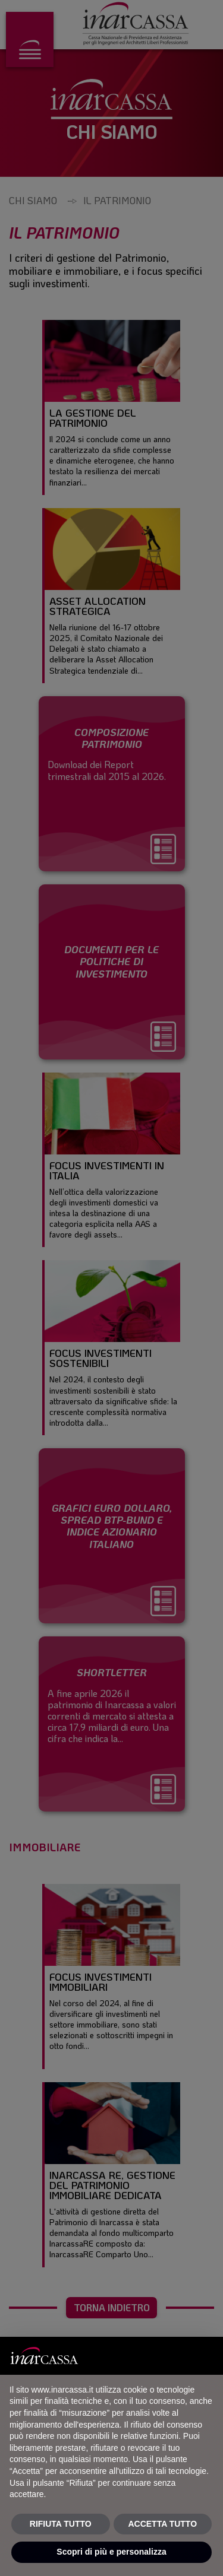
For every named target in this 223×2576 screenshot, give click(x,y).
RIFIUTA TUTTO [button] (61, 2524)
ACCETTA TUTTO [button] (162, 2524)
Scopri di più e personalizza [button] (111, 2551)
